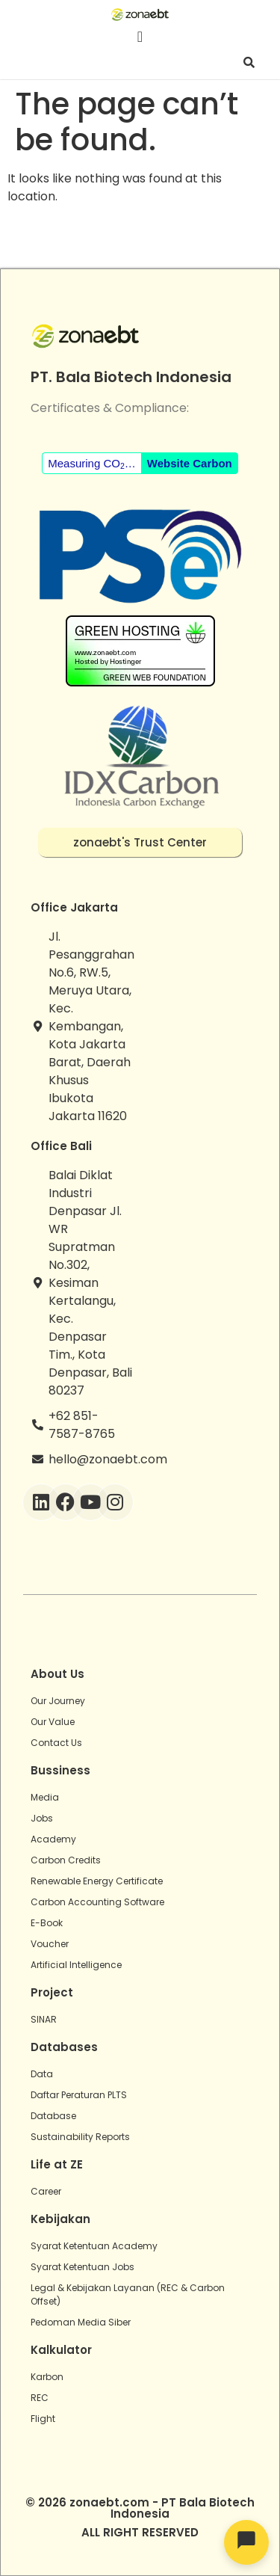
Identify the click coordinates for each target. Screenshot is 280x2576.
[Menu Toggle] (140, 36)
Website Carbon (189, 463)
